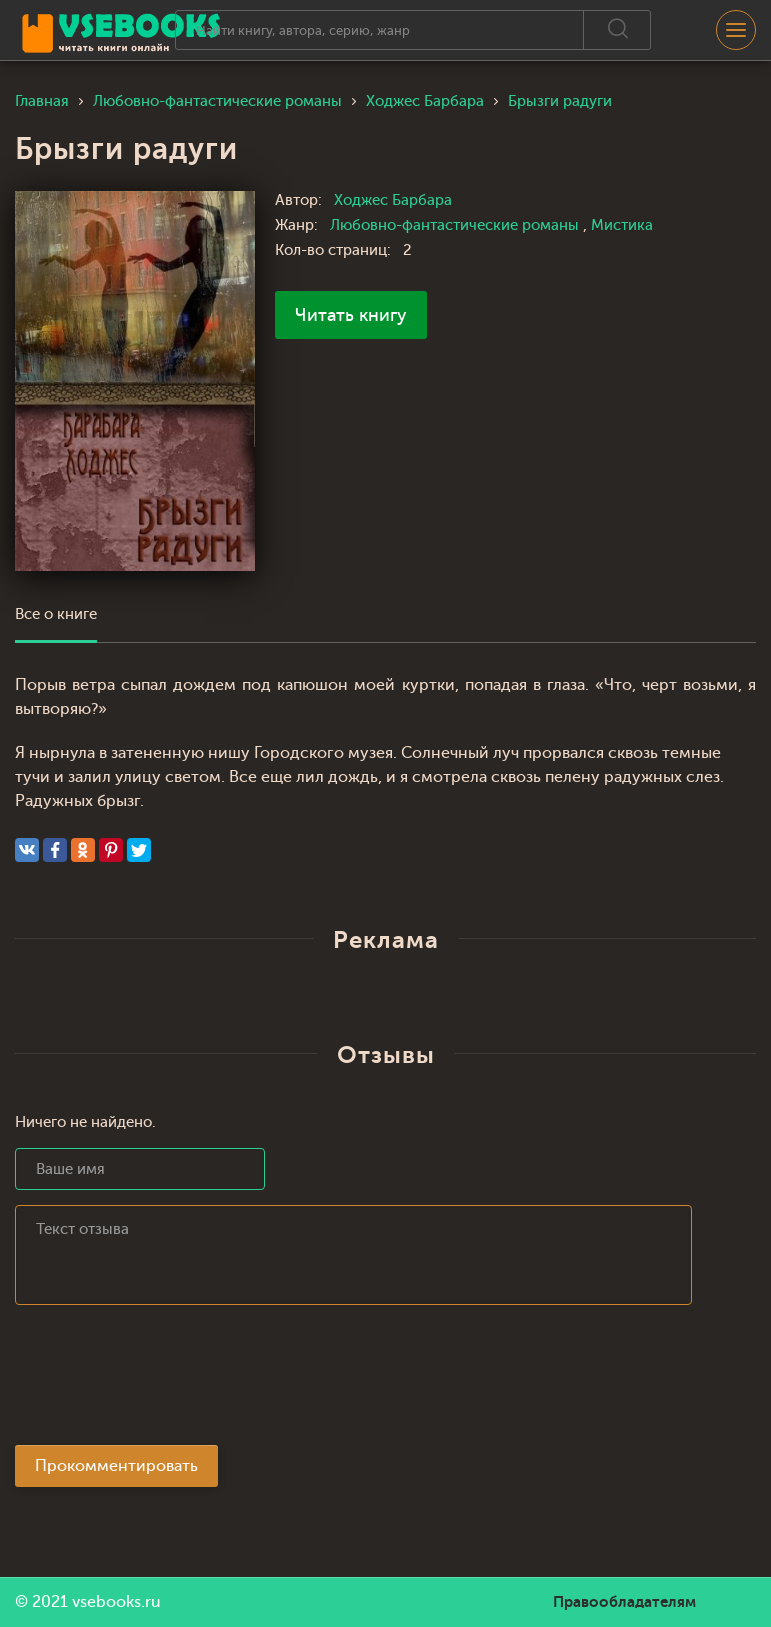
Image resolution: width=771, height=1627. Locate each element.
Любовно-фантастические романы (456, 225)
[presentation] (167, 1381)
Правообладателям (624, 1602)
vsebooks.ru (116, 1602)
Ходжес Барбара (393, 200)
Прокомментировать (116, 1466)
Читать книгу (351, 315)
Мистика (622, 225)
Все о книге (56, 614)
